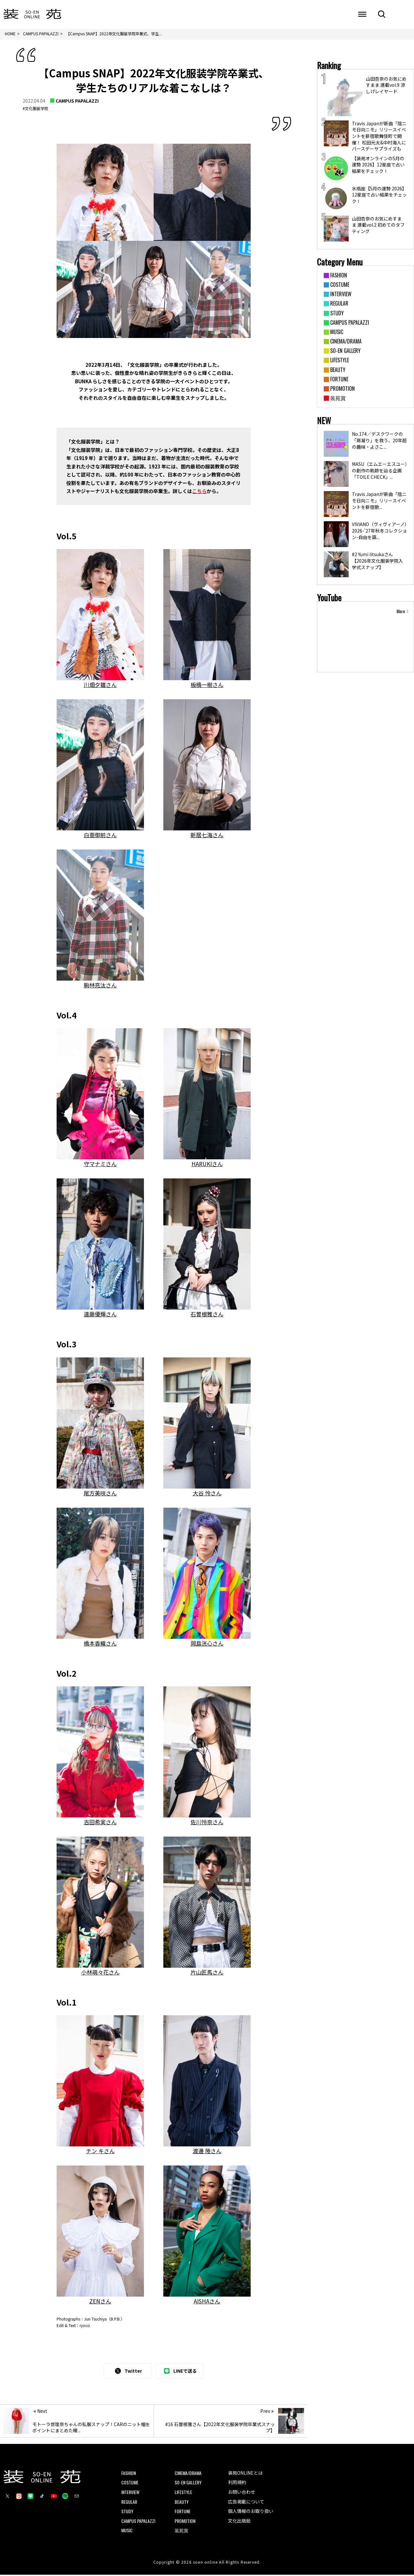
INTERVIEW (130, 2493)
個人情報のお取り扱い (250, 2512)
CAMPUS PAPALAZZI (77, 102)
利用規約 (237, 2483)
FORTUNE (183, 2512)
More (401, 612)
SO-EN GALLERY (188, 2483)
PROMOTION (185, 2522)
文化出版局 (239, 2522)
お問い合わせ (241, 2493)
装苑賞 (181, 2531)
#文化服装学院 (35, 109)
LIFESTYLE (183, 2493)
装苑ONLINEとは (245, 2474)
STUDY (127, 2512)
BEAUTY (182, 2503)
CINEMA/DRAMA (188, 2474)
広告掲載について (246, 2503)
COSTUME (129, 2483)
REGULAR (129, 2503)
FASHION (128, 2474)
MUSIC (127, 2531)
